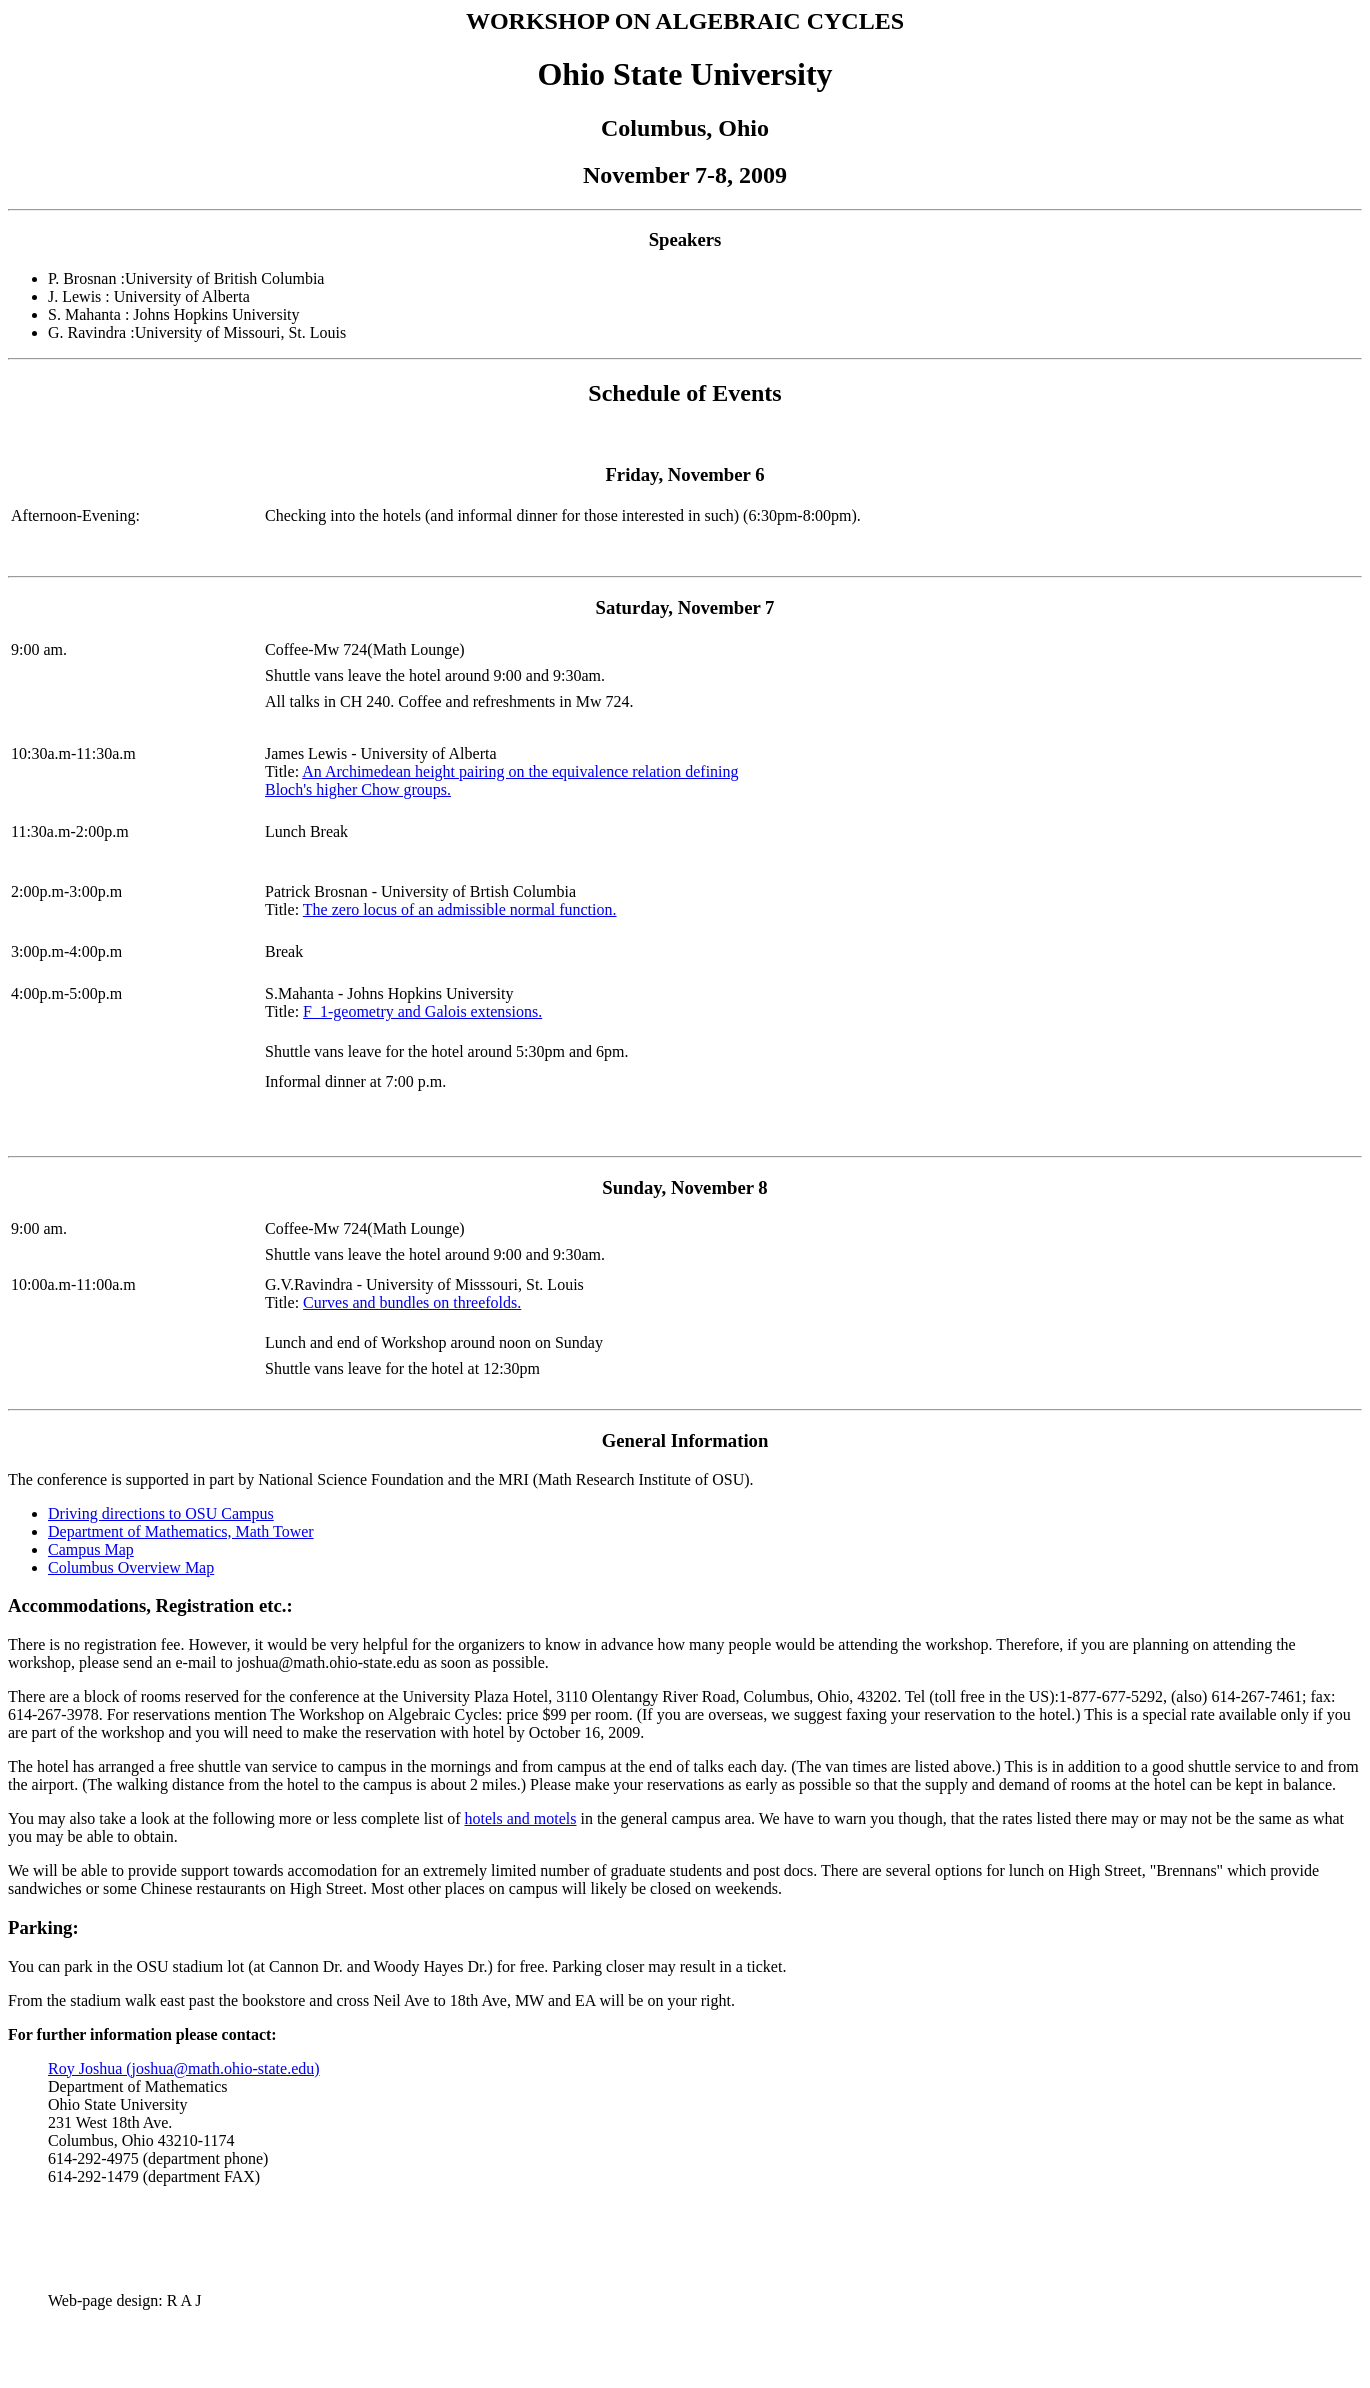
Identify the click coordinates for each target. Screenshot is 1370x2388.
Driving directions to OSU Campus (161, 1513)
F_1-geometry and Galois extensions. (422, 1011)
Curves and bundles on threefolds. (412, 1302)
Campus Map (91, 1549)
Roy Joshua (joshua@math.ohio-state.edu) (184, 2068)
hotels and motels (521, 1818)
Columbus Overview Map (131, 1567)
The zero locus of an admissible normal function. (460, 909)
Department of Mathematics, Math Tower (181, 1531)
